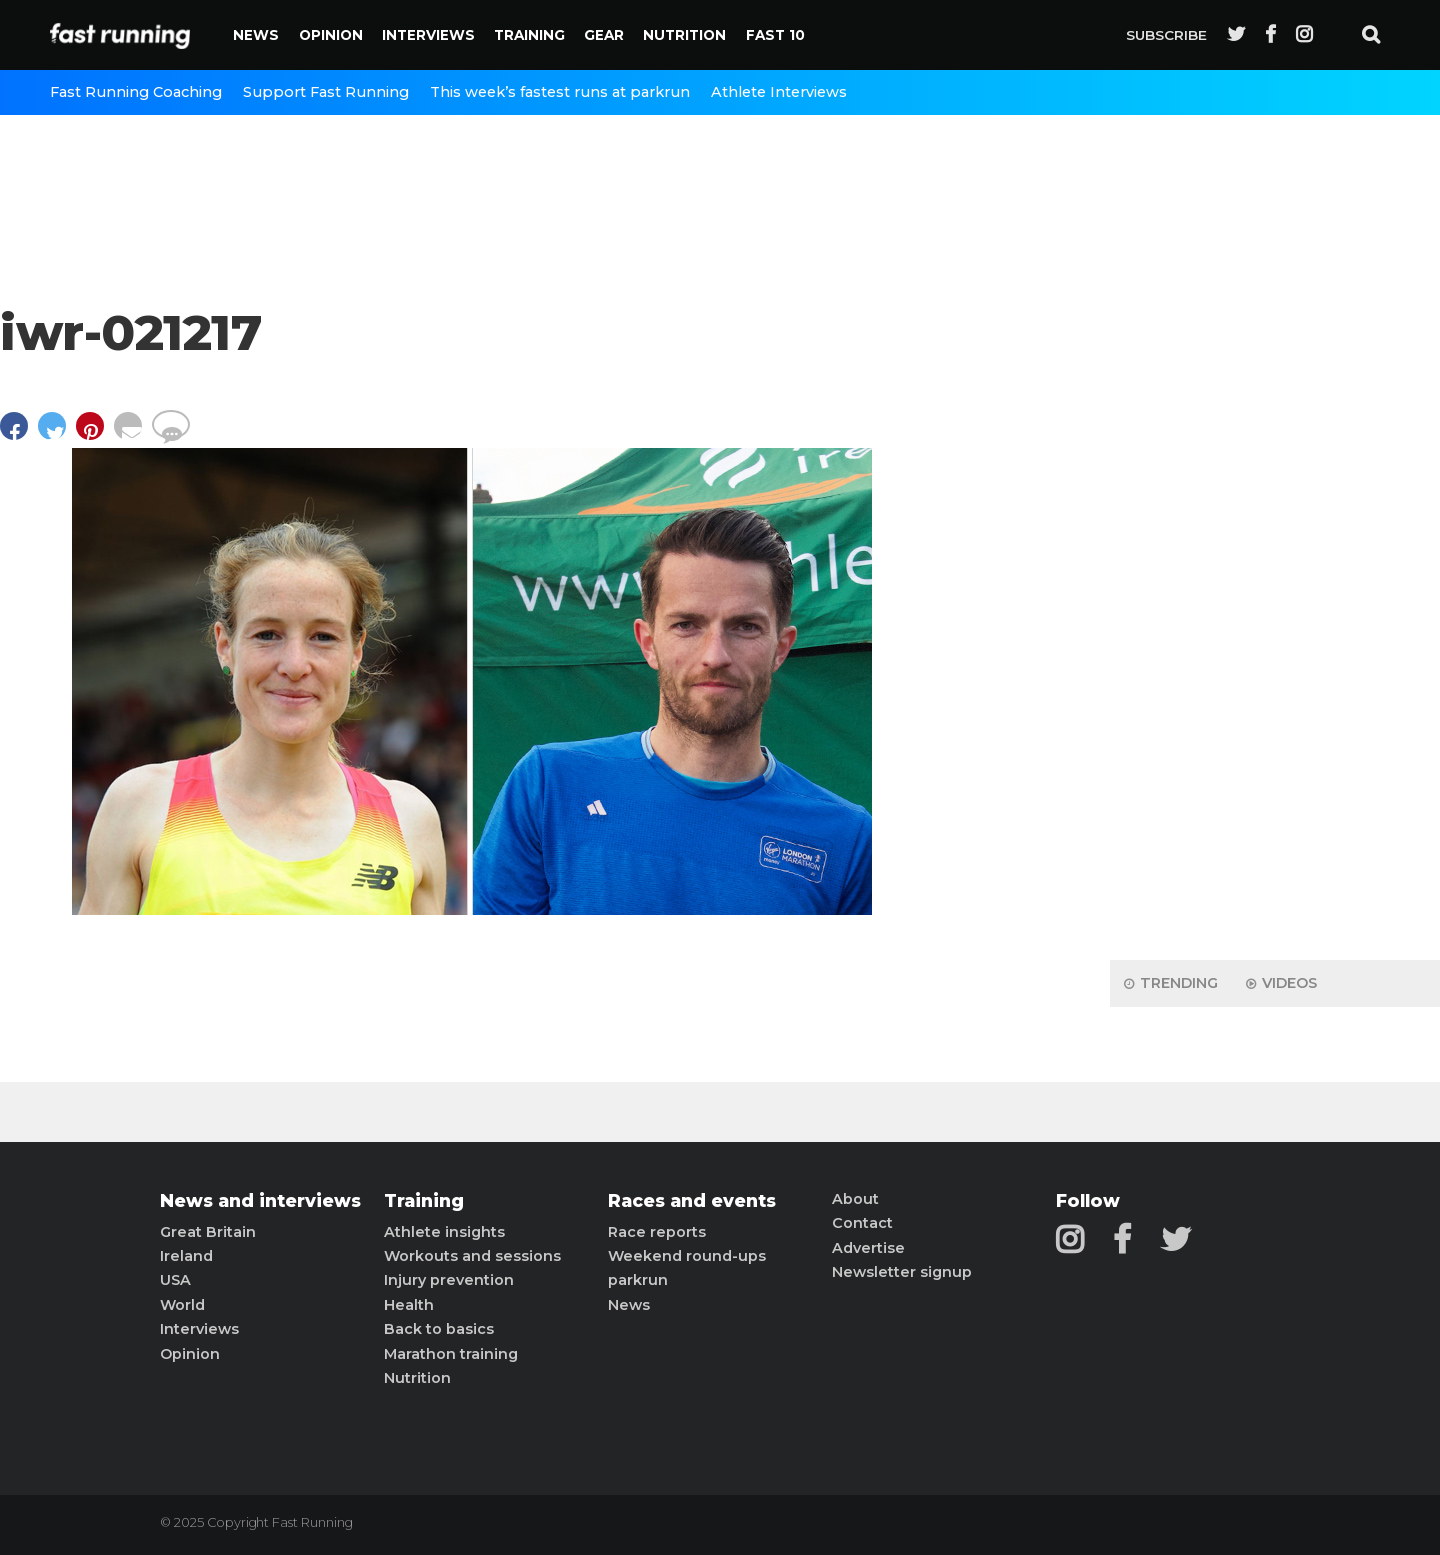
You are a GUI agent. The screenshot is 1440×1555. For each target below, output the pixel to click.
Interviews (428, 35)
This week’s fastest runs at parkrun (560, 92)
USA (175, 1280)
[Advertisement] (1275, 630)
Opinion (331, 35)
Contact (862, 1223)
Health (409, 1305)
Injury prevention (449, 1280)
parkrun (638, 1280)
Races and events (692, 1201)
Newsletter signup (902, 1272)
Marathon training (451, 1354)
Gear (604, 35)
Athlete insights (444, 1232)
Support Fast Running (326, 92)
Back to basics (439, 1329)
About (855, 1199)
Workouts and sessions (472, 1256)
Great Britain (208, 1232)
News (256, 35)
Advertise (868, 1248)
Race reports (657, 1232)
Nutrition (684, 35)
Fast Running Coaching (136, 92)
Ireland (186, 1256)
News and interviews (260, 1201)
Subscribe (1166, 35)
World (182, 1305)
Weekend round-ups (687, 1256)
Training (529, 35)
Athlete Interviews (779, 92)
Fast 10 (775, 35)
